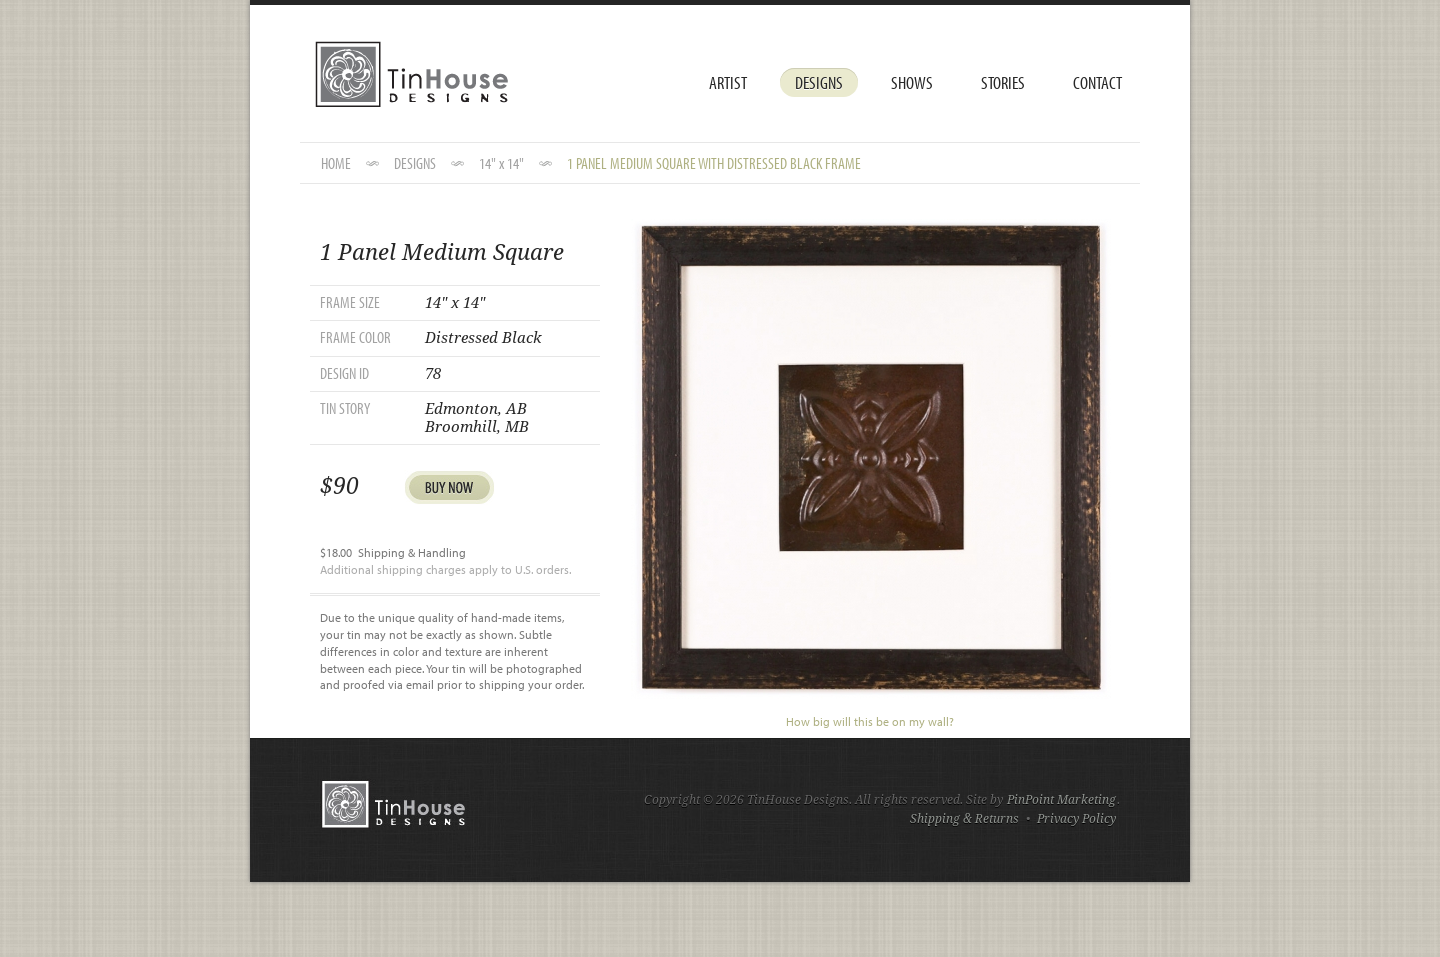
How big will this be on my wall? (870, 721)
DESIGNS (415, 163)
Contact (1097, 82)
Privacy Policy (1076, 819)
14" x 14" (501, 163)
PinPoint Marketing (1061, 800)
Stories (1003, 82)
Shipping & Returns (964, 819)
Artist (728, 82)
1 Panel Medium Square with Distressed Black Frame (714, 163)
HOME (336, 163)
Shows (912, 82)
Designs (819, 82)
